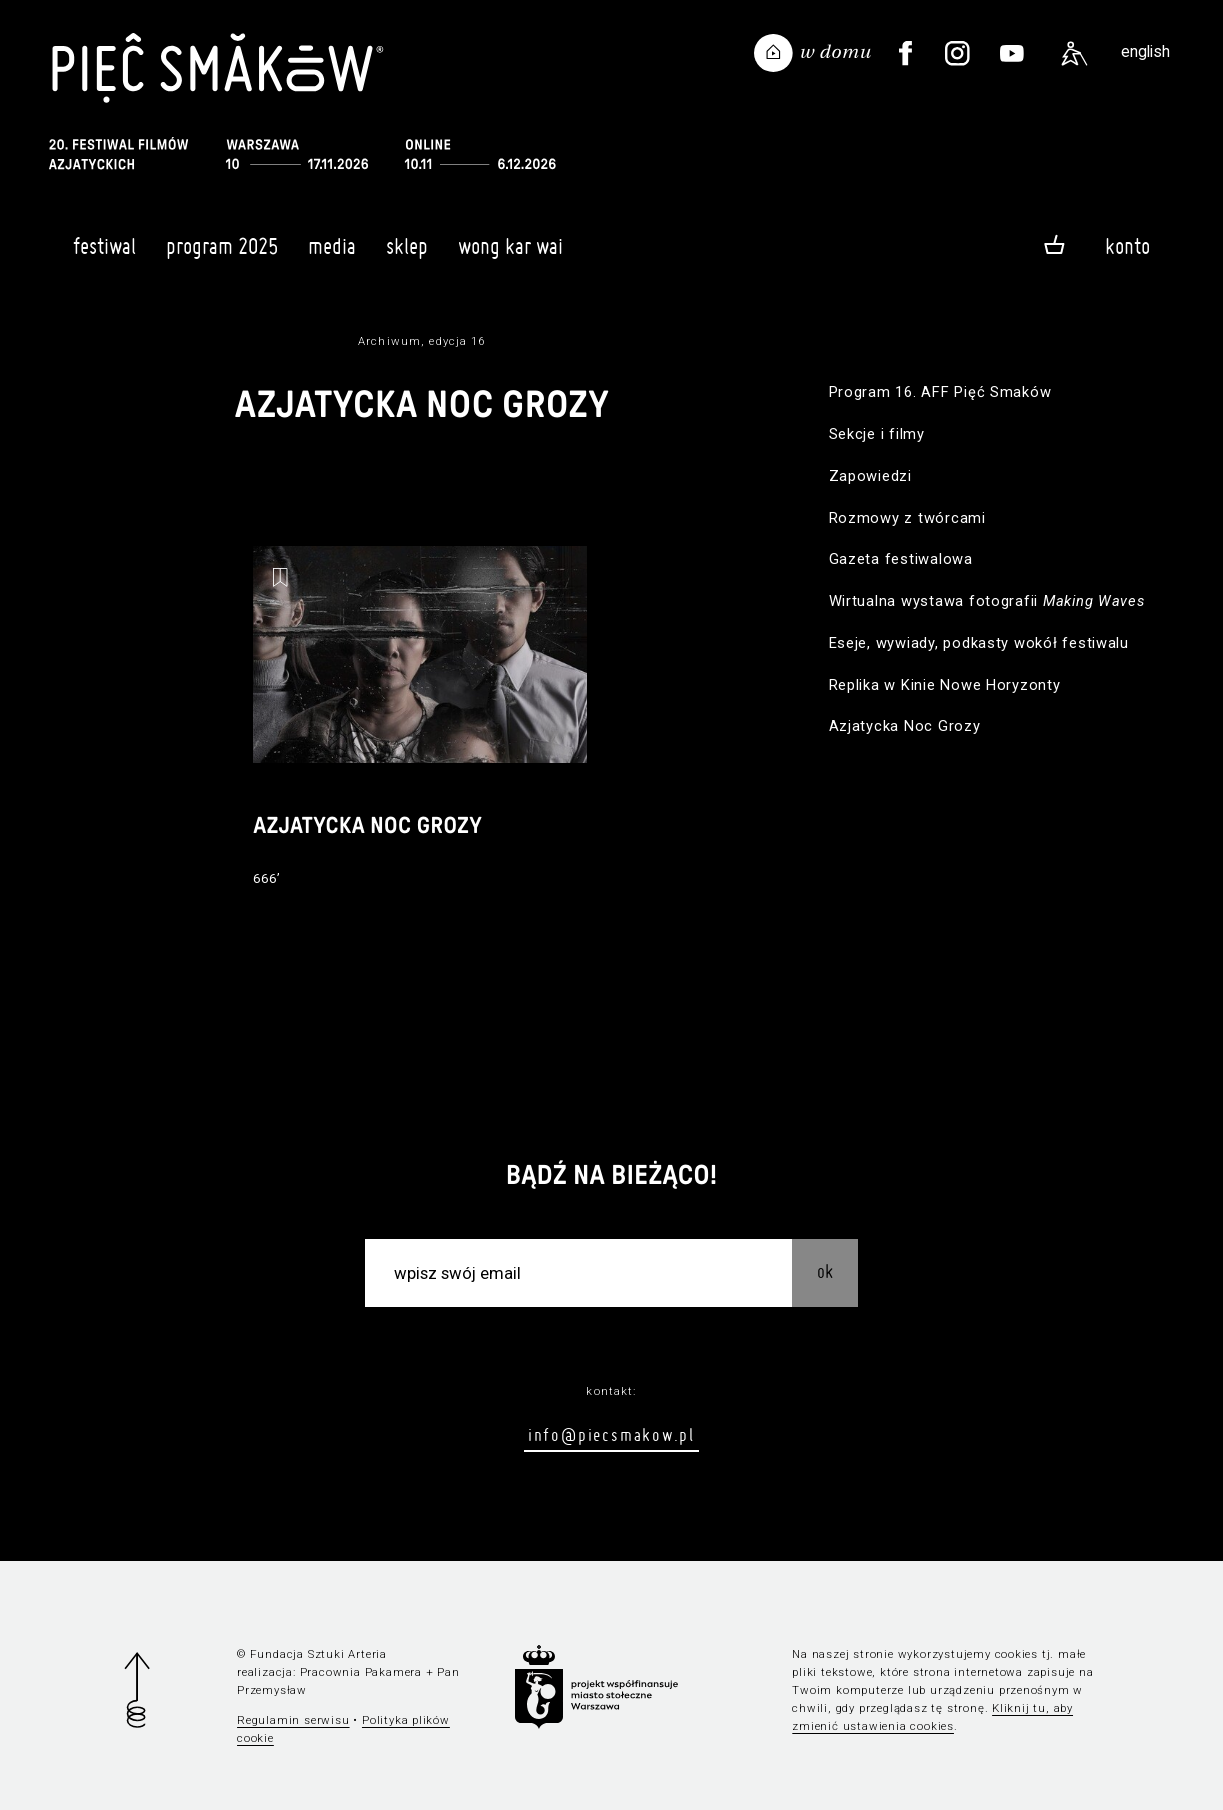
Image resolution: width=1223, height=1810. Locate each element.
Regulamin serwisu (293, 1720)
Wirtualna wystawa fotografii (987, 601)
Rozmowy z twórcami (907, 518)
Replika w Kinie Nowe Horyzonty (945, 685)
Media (332, 255)
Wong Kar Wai (510, 255)
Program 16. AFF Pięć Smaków (940, 392)
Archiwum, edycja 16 (422, 341)
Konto (1127, 246)
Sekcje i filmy (877, 434)
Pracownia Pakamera (361, 1672)
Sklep (407, 255)
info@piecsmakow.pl (611, 1434)
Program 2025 (222, 255)
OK (825, 1271)
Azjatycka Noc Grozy (905, 726)
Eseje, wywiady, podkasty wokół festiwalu (979, 643)
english (1145, 51)
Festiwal (104, 255)
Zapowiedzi (870, 476)
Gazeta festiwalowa (901, 559)
